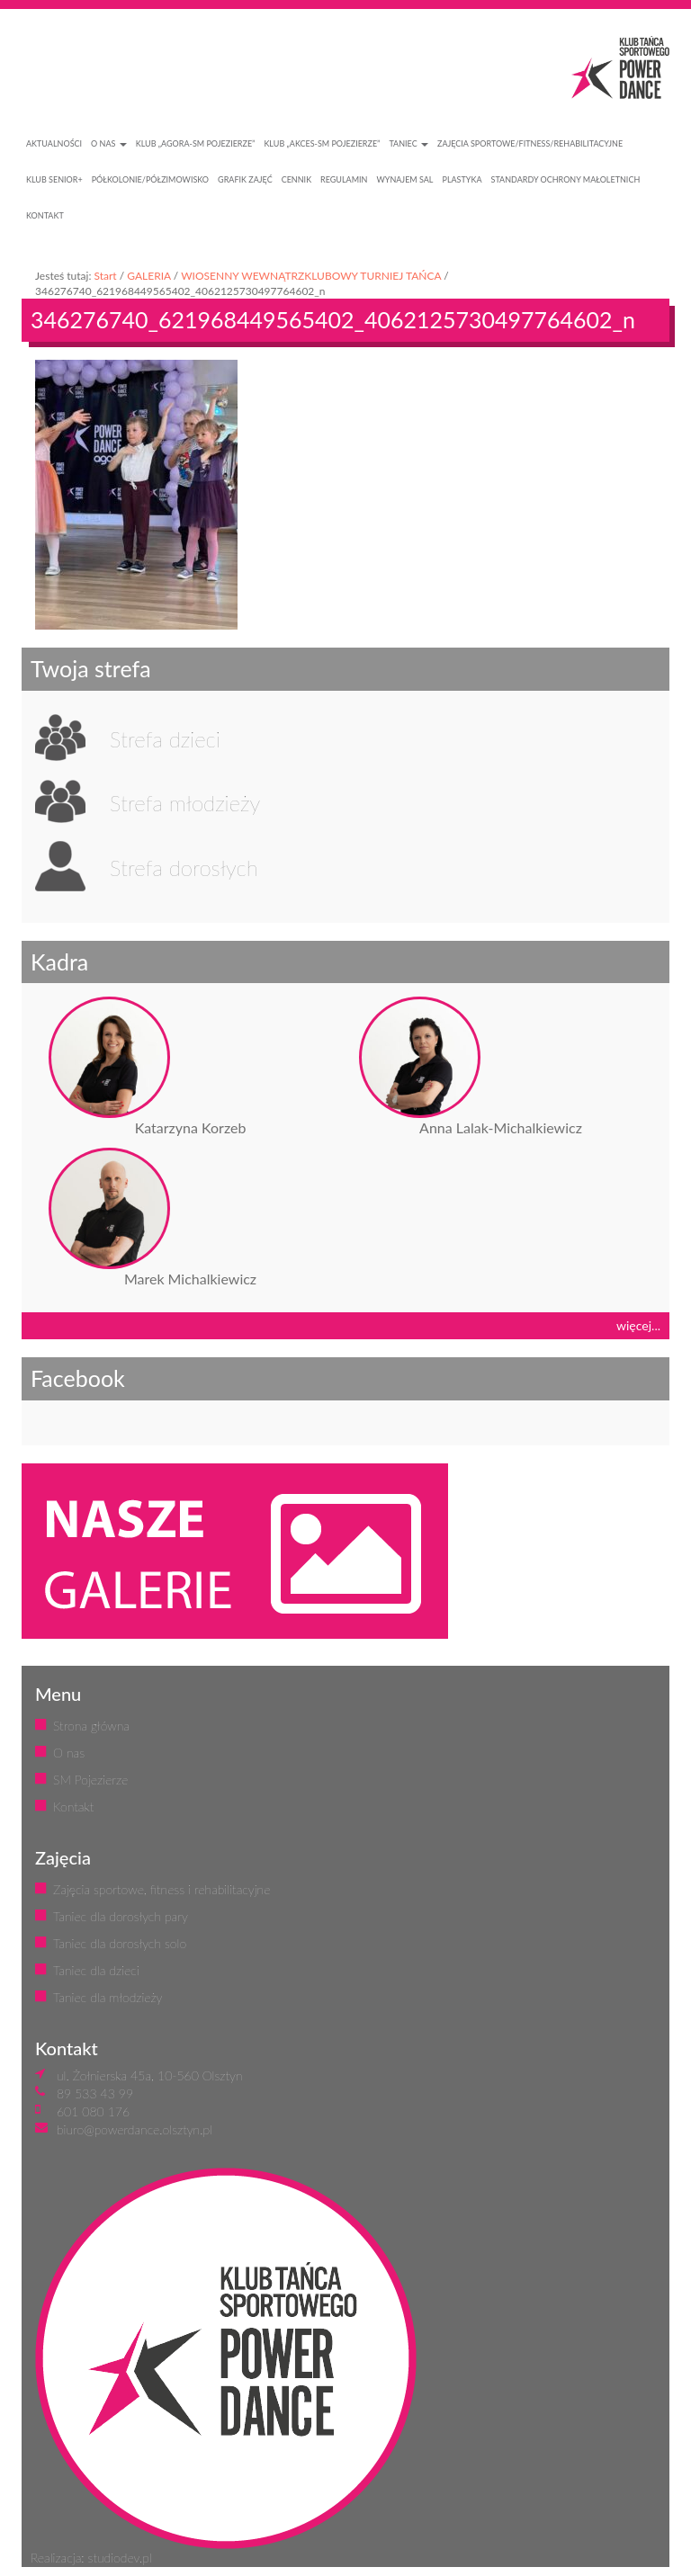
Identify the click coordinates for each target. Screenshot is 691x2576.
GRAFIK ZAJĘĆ (245, 179)
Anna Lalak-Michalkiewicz (500, 1127)
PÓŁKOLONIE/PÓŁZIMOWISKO (150, 179)
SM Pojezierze (90, 1779)
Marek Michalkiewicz (190, 1278)
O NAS (109, 143)
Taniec (408, 143)
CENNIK (296, 179)
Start (105, 275)
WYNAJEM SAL (404, 179)
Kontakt (73, 1806)
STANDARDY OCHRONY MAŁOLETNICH (566, 179)
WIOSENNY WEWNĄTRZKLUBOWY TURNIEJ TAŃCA (311, 275)
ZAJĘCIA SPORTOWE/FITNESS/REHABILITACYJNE (530, 143)
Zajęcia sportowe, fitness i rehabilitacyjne (161, 1889)
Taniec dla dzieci (96, 1970)
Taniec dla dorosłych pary (120, 1916)
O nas (69, 1752)
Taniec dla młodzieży (107, 1997)
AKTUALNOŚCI (54, 143)
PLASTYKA (462, 179)
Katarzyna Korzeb (191, 1127)
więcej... (638, 1325)
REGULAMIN (343, 179)
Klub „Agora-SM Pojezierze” (196, 143)
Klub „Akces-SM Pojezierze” (322, 143)
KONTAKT (45, 215)
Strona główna (91, 1725)
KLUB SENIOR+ (54, 179)
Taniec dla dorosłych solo (119, 1943)
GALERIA (149, 275)
